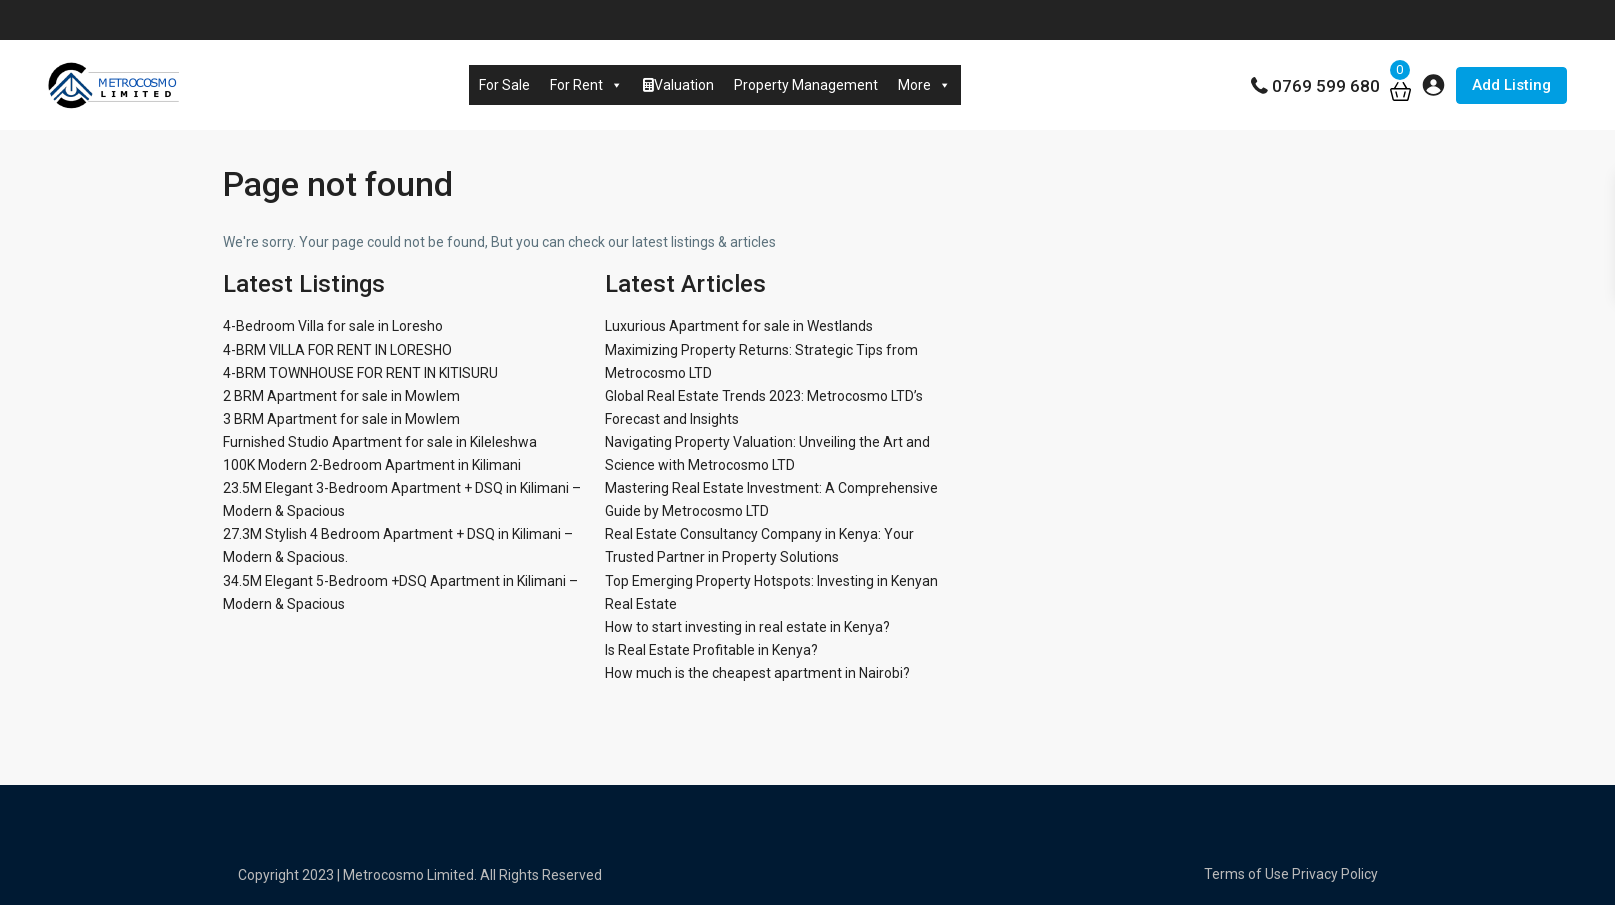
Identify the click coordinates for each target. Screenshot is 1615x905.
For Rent (586, 85)
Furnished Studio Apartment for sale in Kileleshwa (380, 442)
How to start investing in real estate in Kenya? (747, 627)
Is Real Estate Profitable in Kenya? (711, 650)
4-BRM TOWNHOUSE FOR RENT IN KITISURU (360, 373)
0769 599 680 (1326, 86)
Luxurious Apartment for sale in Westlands (739, 326)
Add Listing (1511, 85)
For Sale (504, 85)
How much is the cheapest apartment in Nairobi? (757, 673)
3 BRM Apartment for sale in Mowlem (341, 419)
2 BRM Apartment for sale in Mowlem (341, 396)
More (924, 85)
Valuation (678, 85)
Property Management (806, 85)
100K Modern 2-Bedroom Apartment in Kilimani (372, 465)
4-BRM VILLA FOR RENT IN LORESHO (337, 350)
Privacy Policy (1335, 874)
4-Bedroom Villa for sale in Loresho (333, 326)
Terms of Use (1246, 874)
